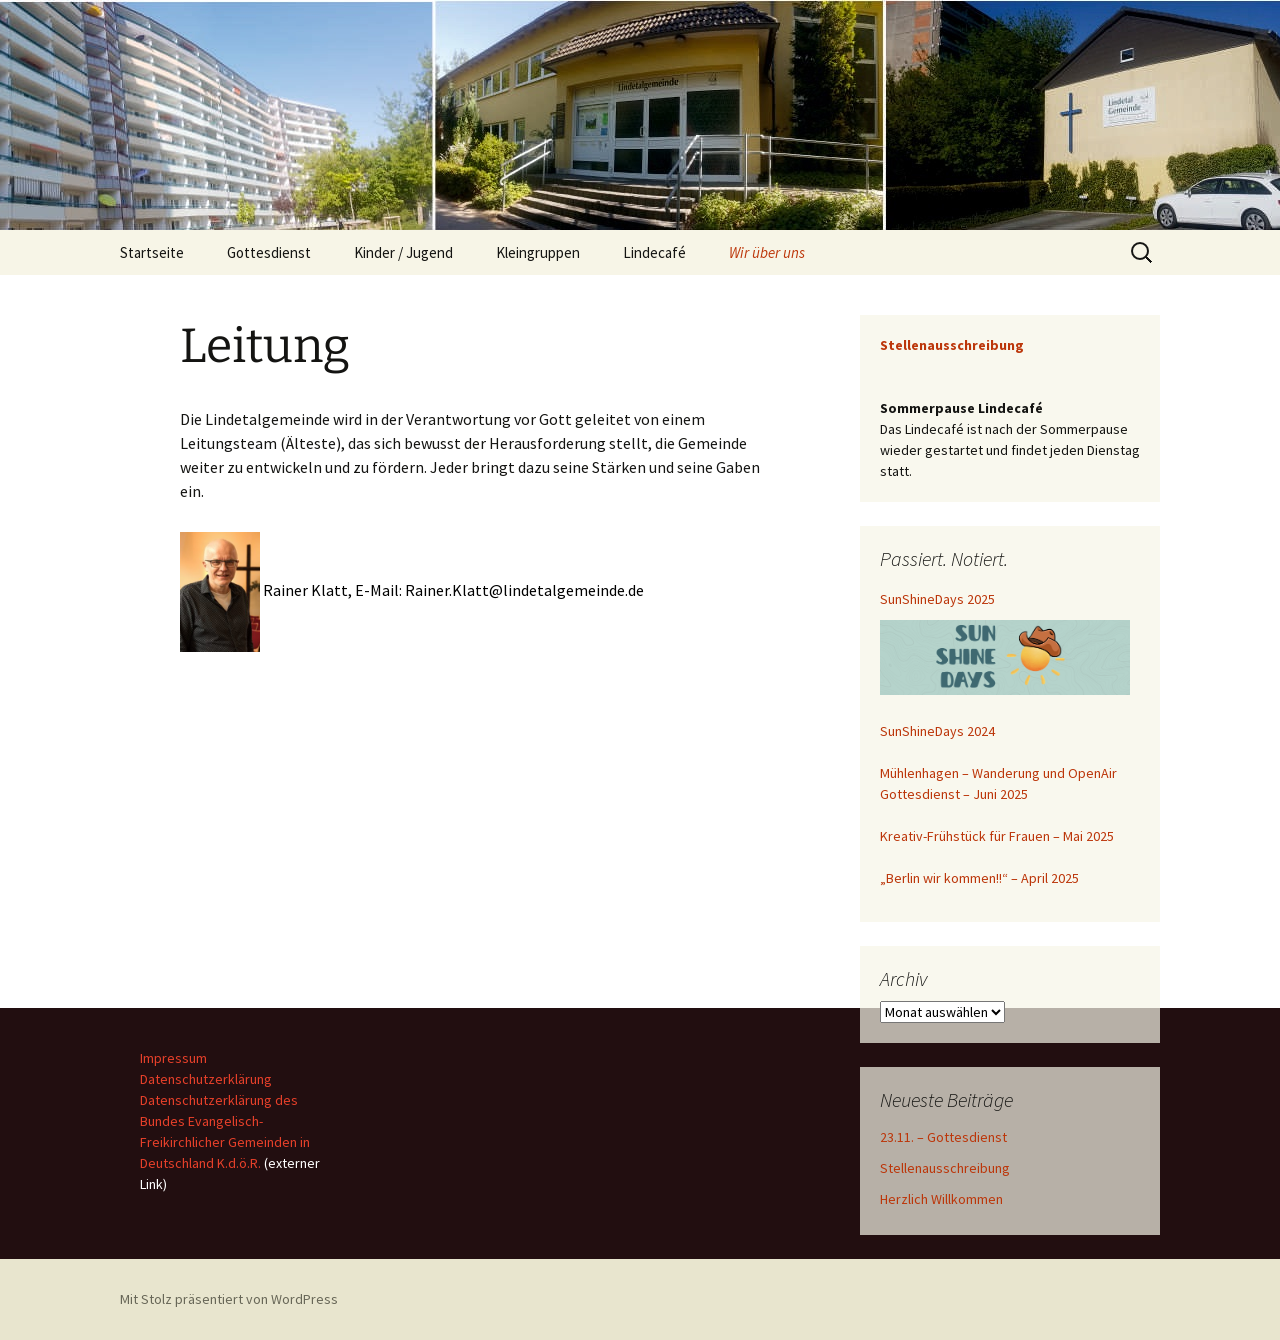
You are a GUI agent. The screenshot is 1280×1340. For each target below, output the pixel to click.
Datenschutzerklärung (206, 1079)
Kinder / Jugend (403, 252)
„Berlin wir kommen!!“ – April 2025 (979, 878)
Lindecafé (654, 252)
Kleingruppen (538, 252)
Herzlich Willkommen (941, 1199)
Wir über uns (767, 252)
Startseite (152, 252)
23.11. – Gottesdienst (943, 1137)
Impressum (173, 1058)
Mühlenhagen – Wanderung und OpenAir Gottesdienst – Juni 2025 (998, 783)
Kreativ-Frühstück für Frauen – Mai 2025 (997, 836)
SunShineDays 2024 (937, 731)
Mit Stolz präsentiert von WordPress (229, 1299)
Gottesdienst (269, 252)
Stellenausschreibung (945, 1168)
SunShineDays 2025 (937, 599)
